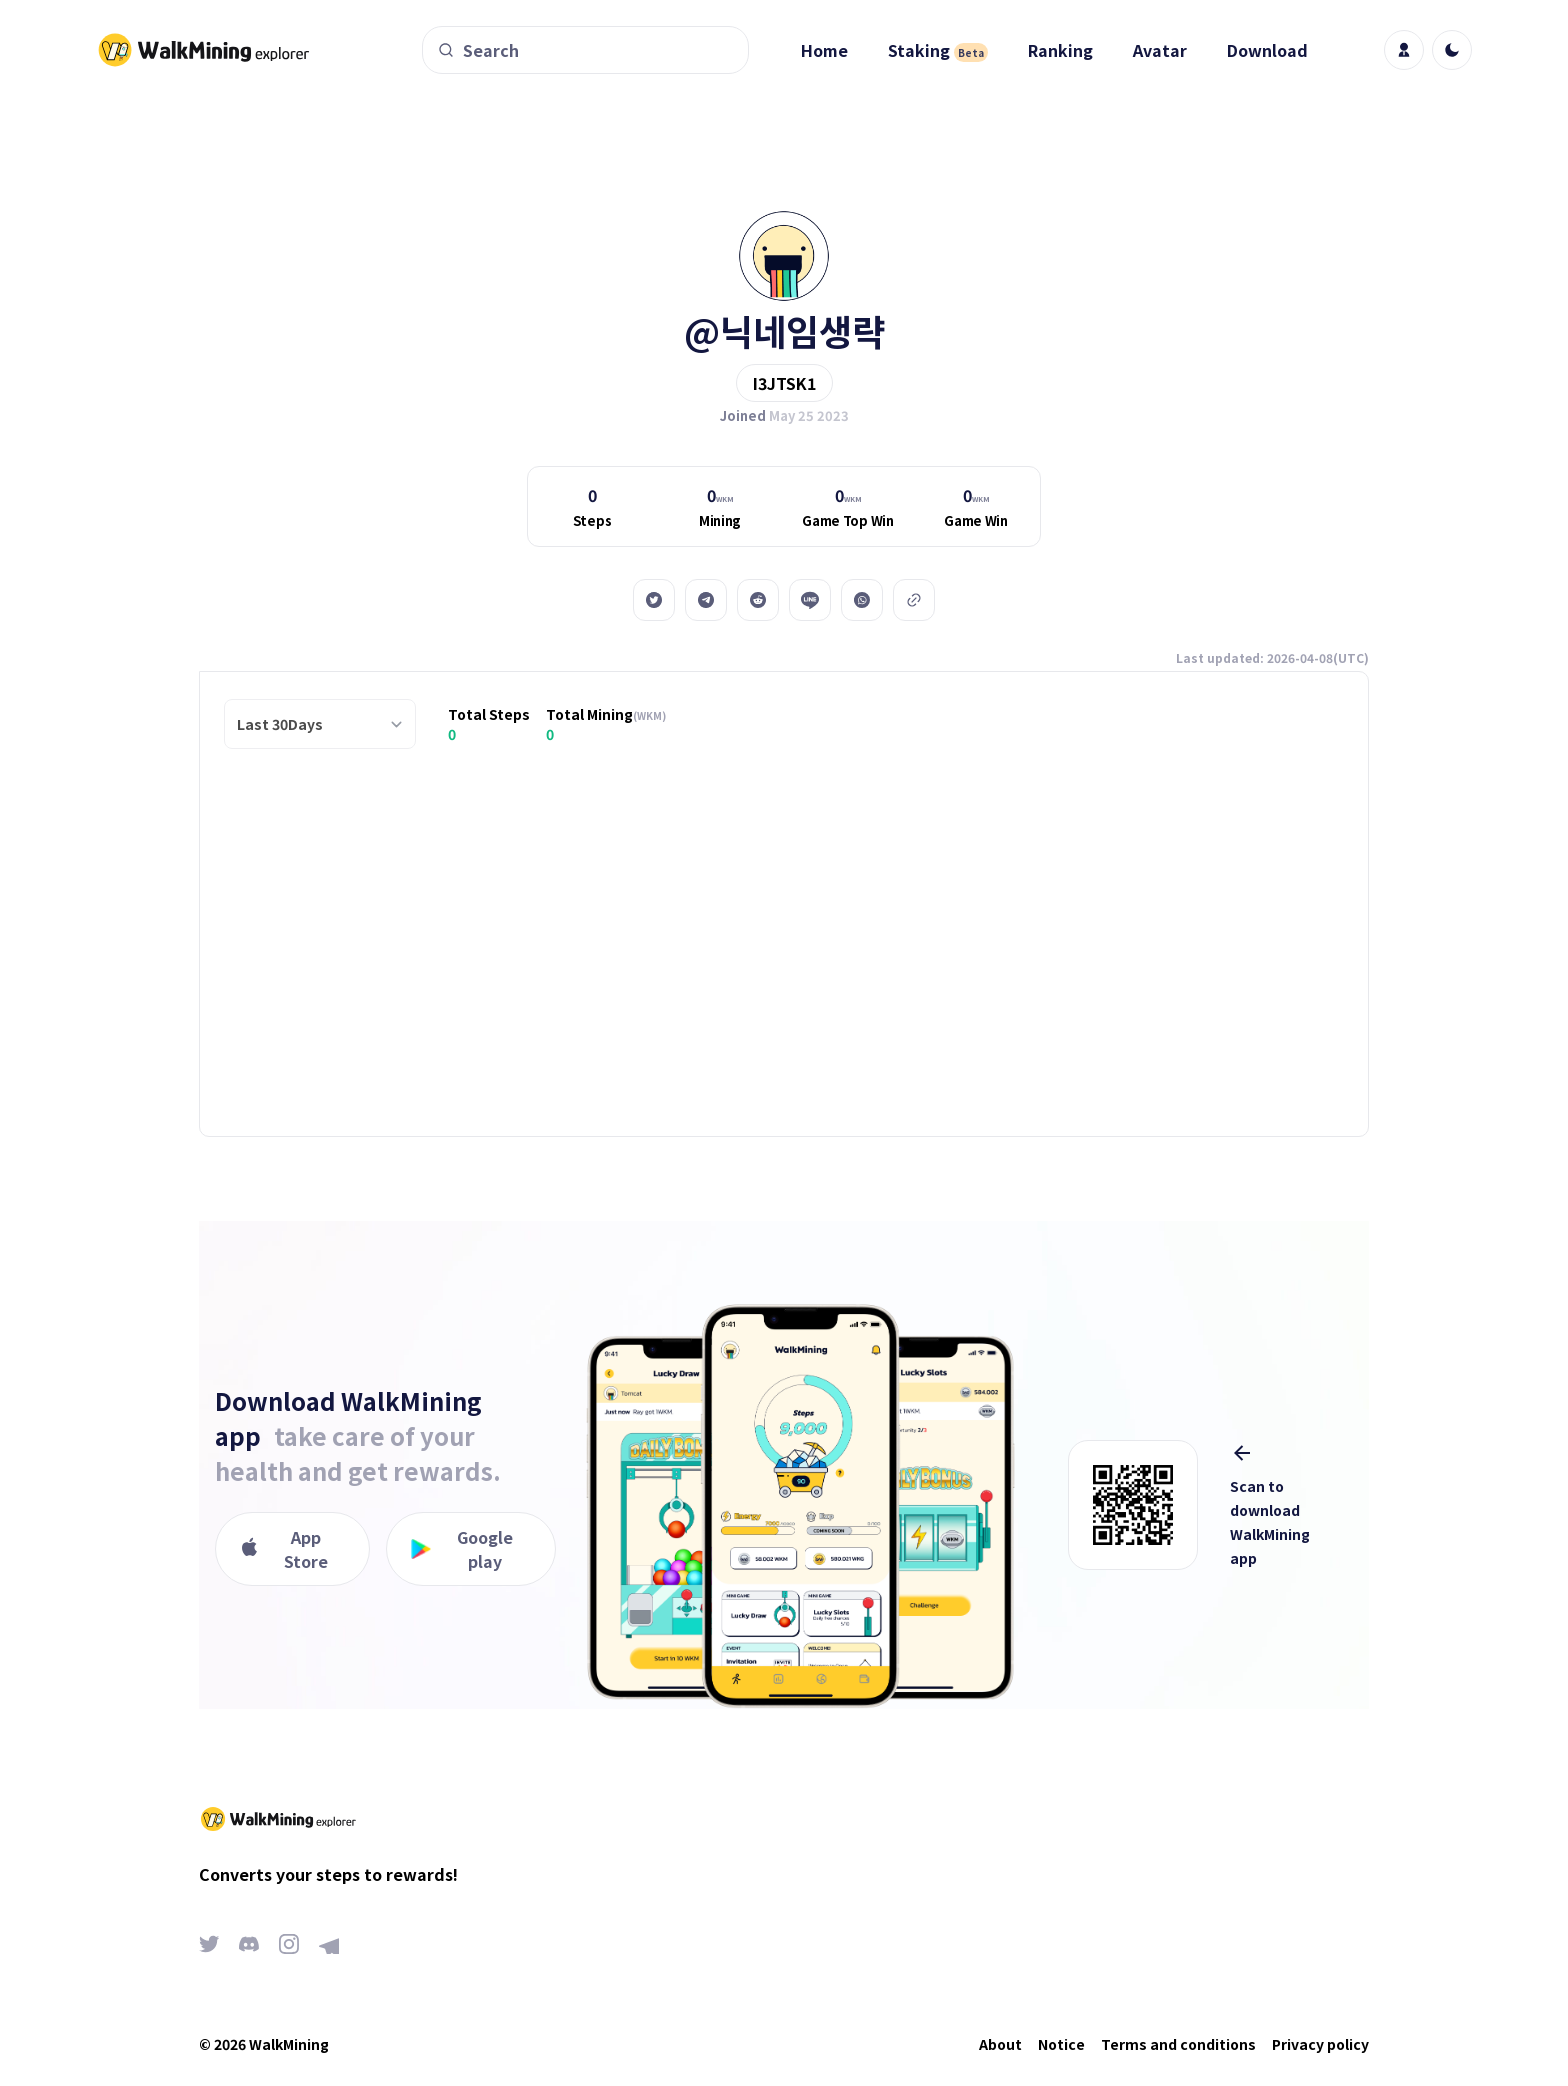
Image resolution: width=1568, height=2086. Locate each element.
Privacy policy (1320, 2044)
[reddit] (758, 600)
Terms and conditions (1178, 2044)
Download (1267, 50)
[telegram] (706, 600)
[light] (1452, 50)
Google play (462, 1549)
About (1000, 2044)
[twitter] (654, 600)
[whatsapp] (862, 600)
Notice (1061, 2044)
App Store (284, 1549)
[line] (810, 600)
